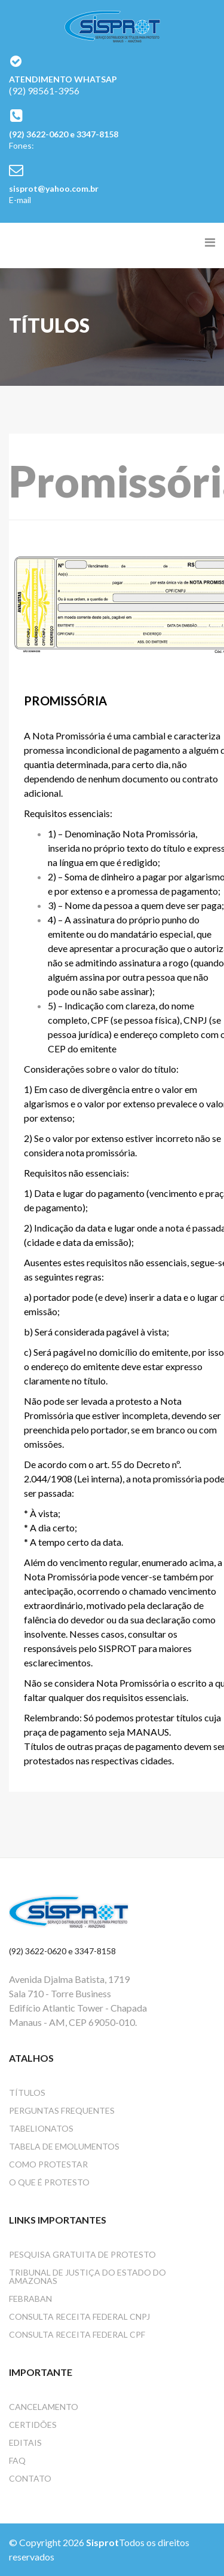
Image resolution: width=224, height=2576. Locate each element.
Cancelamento (43, 2407)
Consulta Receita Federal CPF (77, 2334)
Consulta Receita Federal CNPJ (79, 2316)
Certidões (33, 2425)
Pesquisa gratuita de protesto (82, 2254)
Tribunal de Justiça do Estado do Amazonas (87, 2276)
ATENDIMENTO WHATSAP (63, 79)
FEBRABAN (30, 2298)
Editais (25, 2442)
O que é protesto (49, 2182)
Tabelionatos (41, 2128)
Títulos (27, 2092)
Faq (17, 2460)
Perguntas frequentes (62, 2110)
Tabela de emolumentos (64, 2146)
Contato (30, 2478)
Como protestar (48, 2164)
